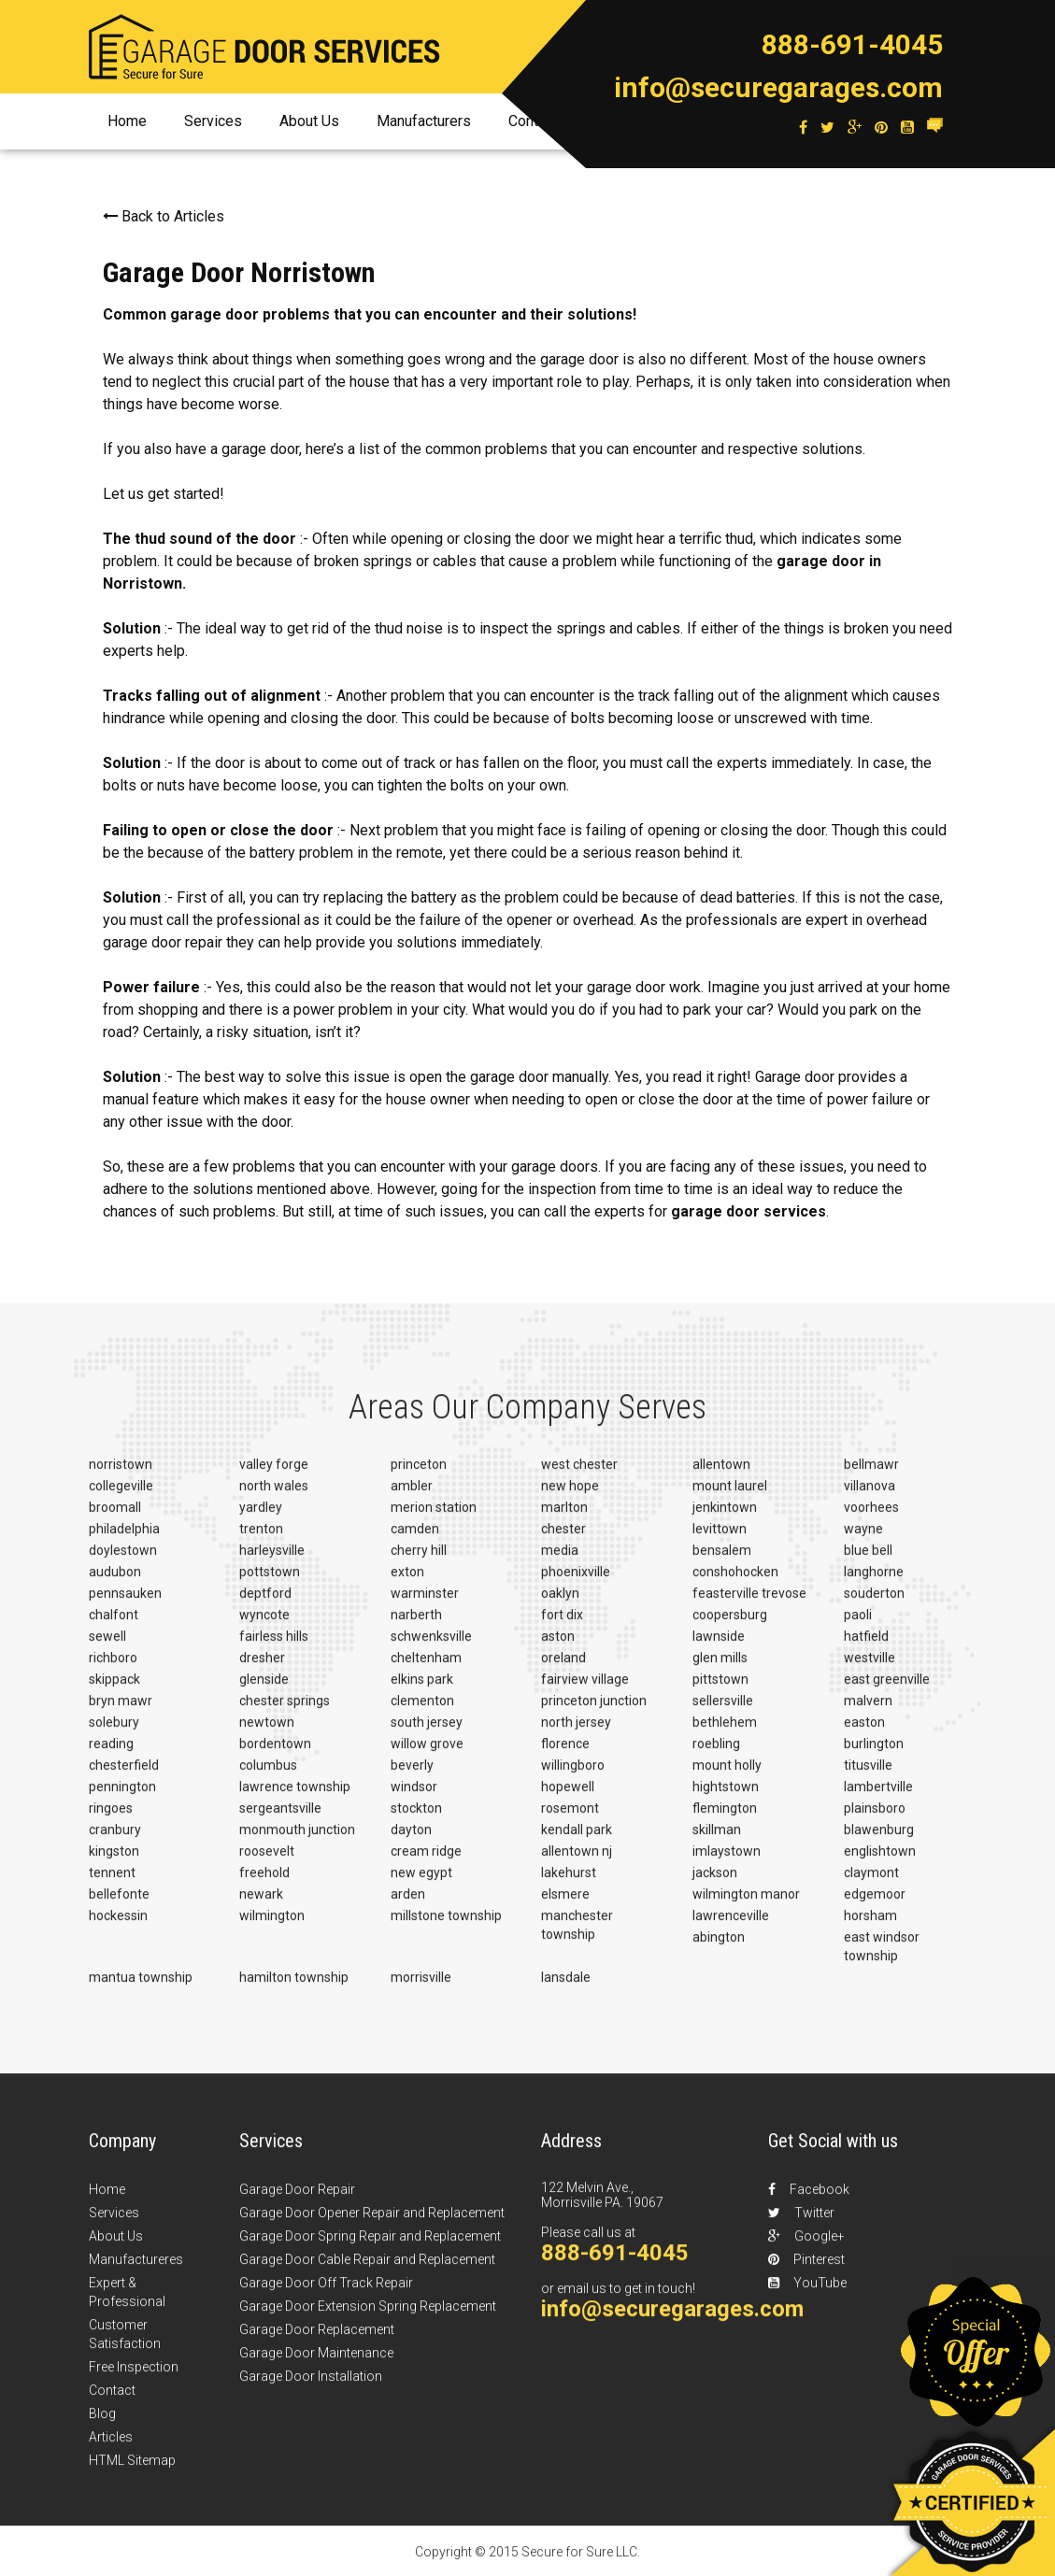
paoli (858, 1626)
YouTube (807, 2294)
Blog (102, 2425)
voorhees (871, 1519)
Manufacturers (424, 121)
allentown (721, 1476)
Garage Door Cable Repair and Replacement (367, 2271)
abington (718, 1949)
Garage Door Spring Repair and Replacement (370, 2248)
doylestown (123, 1562)
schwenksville (431, 1648)
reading (111, 1755)
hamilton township (294, 1989)
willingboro (573, 1777)
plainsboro (874, 1820)
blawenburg (879, 1841)
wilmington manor (746, 1906)
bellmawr (871, 1476)
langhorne (874, 1583)
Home (127, 121)
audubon (115, 1583)
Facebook (808, 2201)
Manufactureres (136, 2271)
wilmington (272, 1927)
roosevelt (266, 1863)
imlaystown (726, 1863)
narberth (416, 1626)
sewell (107, 1648)
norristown (120, 1476)
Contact (112, 2402)
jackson (714, 1884)
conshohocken (735, 1583)
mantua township (140, 1989)
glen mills (720, 1669)
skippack (114, 1691)
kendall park (576, 1841)
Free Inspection (133, 2378)
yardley (260, 1519)
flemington (724, 1820)
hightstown (725, 1798)
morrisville (421, 1989)
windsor (414, 1798)
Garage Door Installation (310, 2388)
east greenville (887, 1691)
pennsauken (125, 1605)
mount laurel (729, 1497)
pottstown (269, 1583)
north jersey (576, 1734)
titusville (868, 1777)
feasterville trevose (749, 1605)
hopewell (567, 1798)
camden (415, 1540)
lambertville (878, 1798)
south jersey (427, 1734)
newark (261, 1906)
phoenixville (575, 1583)
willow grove (427, 1755)
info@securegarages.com (778, 87)
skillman (716, 1841)
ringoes (111, 1820)
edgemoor (874, 1906)
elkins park (422, 1691)
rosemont (570, 1820)
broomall (115, 1519)
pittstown (720, 1691)
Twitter (801, 2224)
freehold (264, 1884)
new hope (570, 1497)
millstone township (446, 1927)
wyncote (264, 1626)
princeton (419, 1476)
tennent (112, 1884)
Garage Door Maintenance (316, 2364)
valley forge (273, 1476)
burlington (874, 1755)
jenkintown (724, 1519)
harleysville (272, 1562)
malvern (868, 1712)
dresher (262, 1669)
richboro (113, 1669)
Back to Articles (163, 216)
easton (864, 1734)
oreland (563, 1669)
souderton (874, 1605)
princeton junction (594, 1712)
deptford (265, 1605)
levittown (719, 1540)
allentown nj (576, 1863)
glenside (264, 1691)
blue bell (868, 1562)
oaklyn (560, 1605)
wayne (863, 1540)
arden (408, 1906)
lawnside (718, 1648)
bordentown (275, 1755)
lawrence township (294, 1798)
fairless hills (273, 1648)
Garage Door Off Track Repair (326, 2294)
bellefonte (119, 1906)
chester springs (284, 1712)
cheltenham (426, 1669)
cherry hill (419, 1562)
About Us (309, 121)
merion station (434, 1519)
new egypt (421, 1884)
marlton (564, 1519)
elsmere (565, 1906)
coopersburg (729, 1626)
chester (563, 1540)
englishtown (880, 1863)
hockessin (118, 1927)
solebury (114, 1734)
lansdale (566, 1989)
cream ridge (426, 1863)
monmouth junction (297, 1841)
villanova (869, 1497)
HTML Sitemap (132, 2472)
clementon (422, 1712)
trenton (261, 1540)
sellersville (722, 1712)
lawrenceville (730, 1927)
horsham (870, 1927)
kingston (114, 1863)
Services (213, 121)
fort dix (562, 1626)
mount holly (727, 1777)
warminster (425, 1605)
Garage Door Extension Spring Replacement (367, 2318)
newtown (266, 1734)
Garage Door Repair (297, 2201)
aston (558, 1648)
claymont (871, 1884)
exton (407, 1583)
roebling (716, 1755)
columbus (268, 1777)
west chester (579, 1476)
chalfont (113, 1626)
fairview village (585, 1691)
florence (565, 1755)
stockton (416, 1820)
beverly (412, 1777)
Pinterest (806, 2271)
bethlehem (724, 1734)
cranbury (115, 1841)
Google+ (806, 2248)
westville (869, 1669)
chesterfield (124, 1777)
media (559, 1562)
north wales (273, 1497)
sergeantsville (280, 1820)
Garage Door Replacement (316, 2341)
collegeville (121, 1497)
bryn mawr (120, 1712)
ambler (412, 1497)
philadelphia (124, 1540)
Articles (111, 2448)
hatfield (866, 1648)
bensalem (721, 1562)
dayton (411, 1841)
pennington (122, 1798)
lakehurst (568, 1884)
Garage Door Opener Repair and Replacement (372, 2224)
